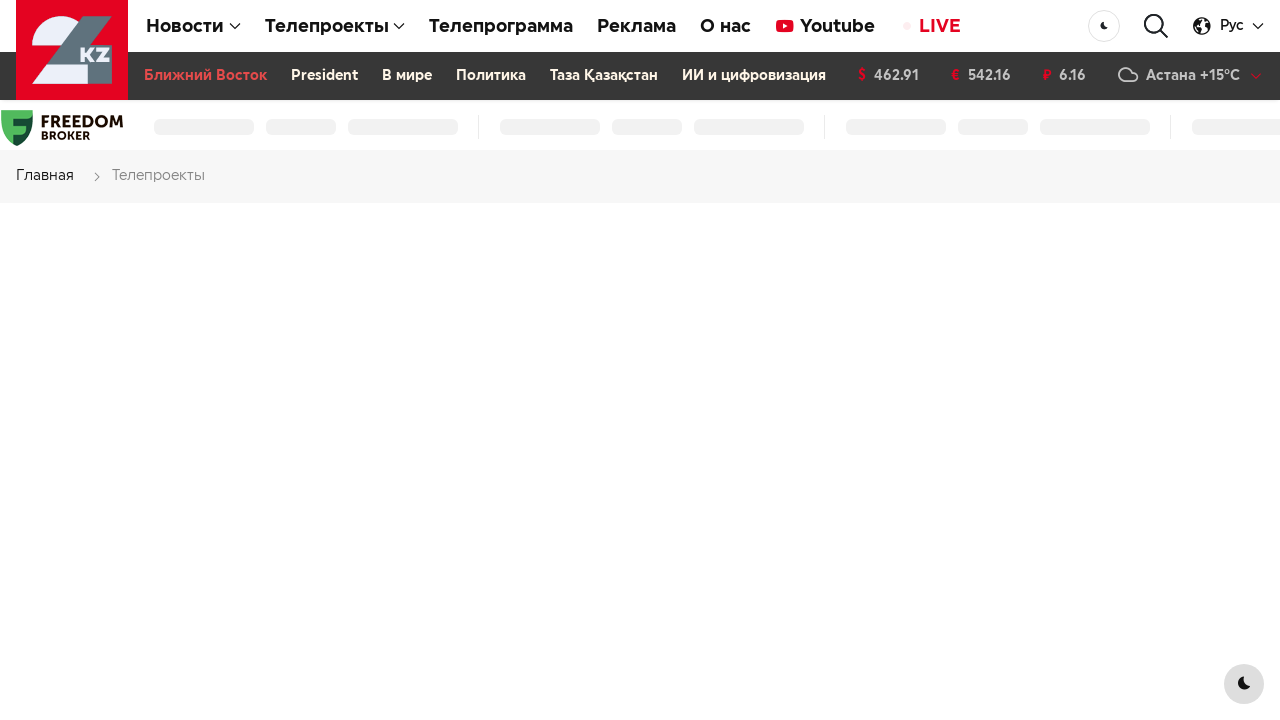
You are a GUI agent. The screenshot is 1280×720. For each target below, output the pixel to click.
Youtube (825, 26)
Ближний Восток (205, 76)
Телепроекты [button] (335, 26)
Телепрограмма (501, 26)
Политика (491, 76)
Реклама (636, 26)
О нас (725, 26)
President (324, 76)
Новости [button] (193, 26)
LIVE (930, 26)
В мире (407, 76)
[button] (1156, 26)
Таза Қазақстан (604, 76)
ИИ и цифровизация (754, 76)
